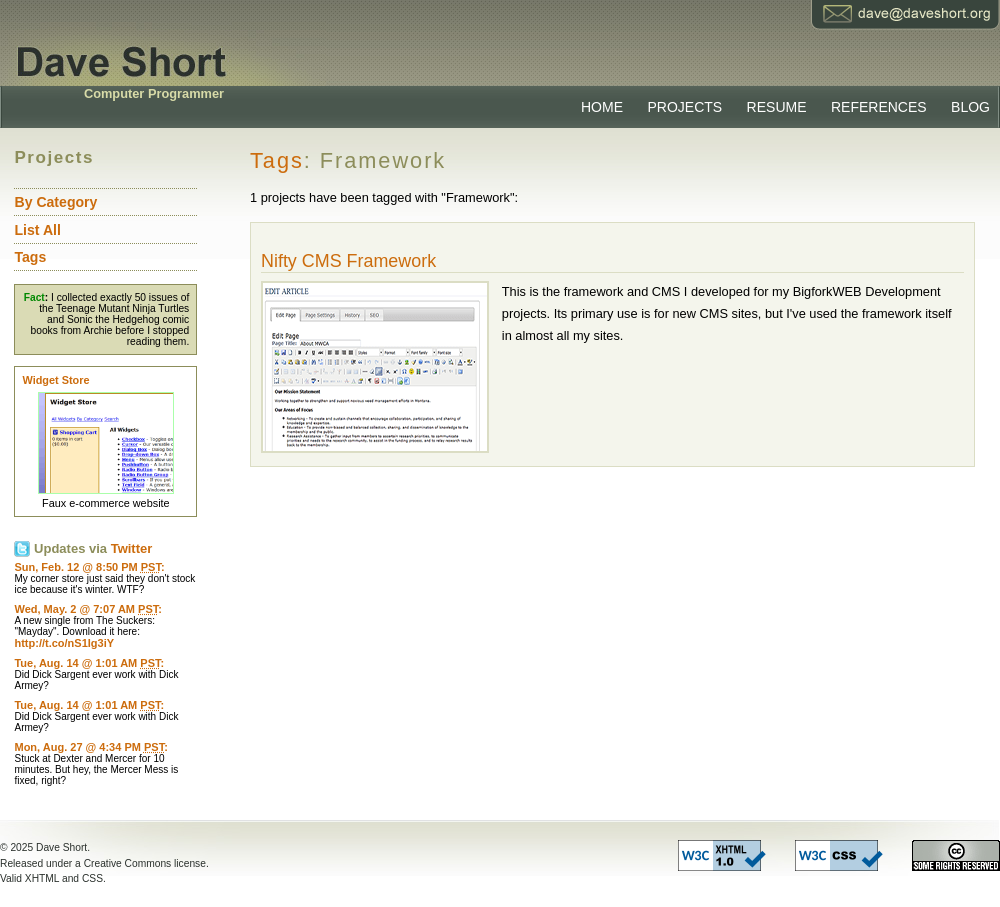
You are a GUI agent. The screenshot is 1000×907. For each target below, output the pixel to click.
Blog (970, 107)
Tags (277, 160)
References (879, 107)
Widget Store (55, 380)
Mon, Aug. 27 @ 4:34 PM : (90, 747)
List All (37, 230)
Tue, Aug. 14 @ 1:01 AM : (89, 663)
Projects (684, 107)
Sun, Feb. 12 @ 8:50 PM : (89, 567)
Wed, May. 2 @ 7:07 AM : (87, 609)
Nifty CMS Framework (348, 261)
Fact (34, 297)
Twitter (132, 548)
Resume (777, 107)
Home (602, 107)
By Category (55, 202)
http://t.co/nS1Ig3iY (64, 643)
